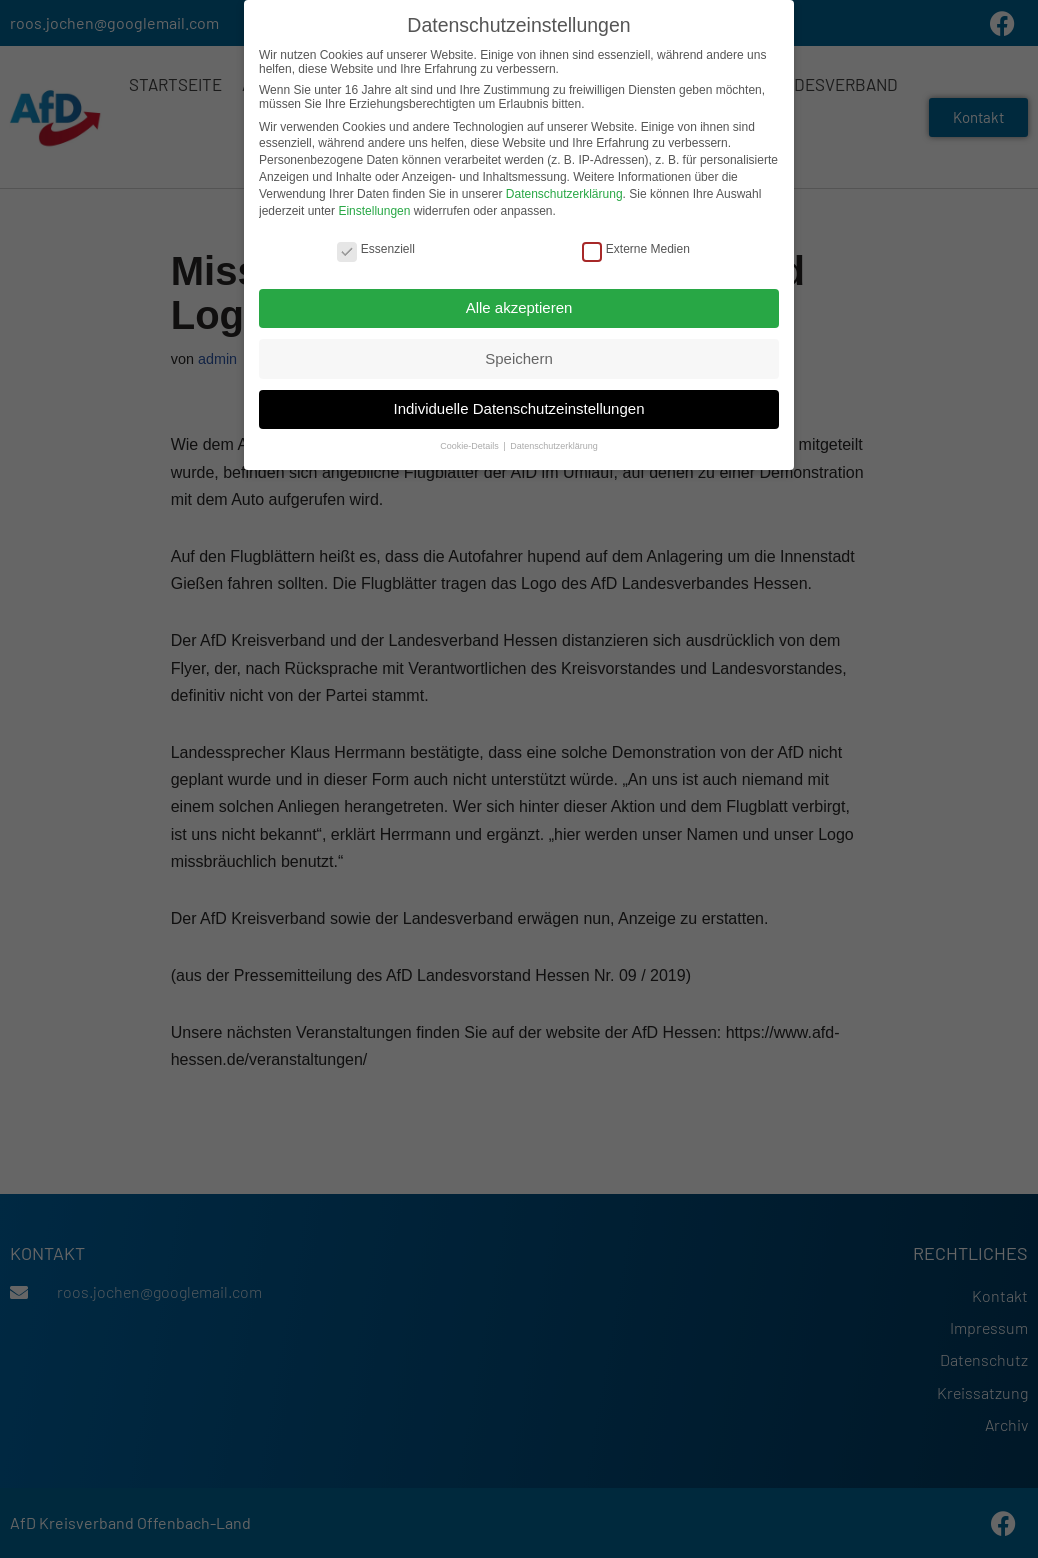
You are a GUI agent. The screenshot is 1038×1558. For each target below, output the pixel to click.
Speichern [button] (519, 355)
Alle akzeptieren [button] (519, 304)
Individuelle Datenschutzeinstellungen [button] (518, 406)
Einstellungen (374, 208)
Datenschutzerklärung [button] (554, 444)
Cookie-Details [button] (470, 444)
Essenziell (376, 246)
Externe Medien (636, 246)
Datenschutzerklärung (564, 191)
